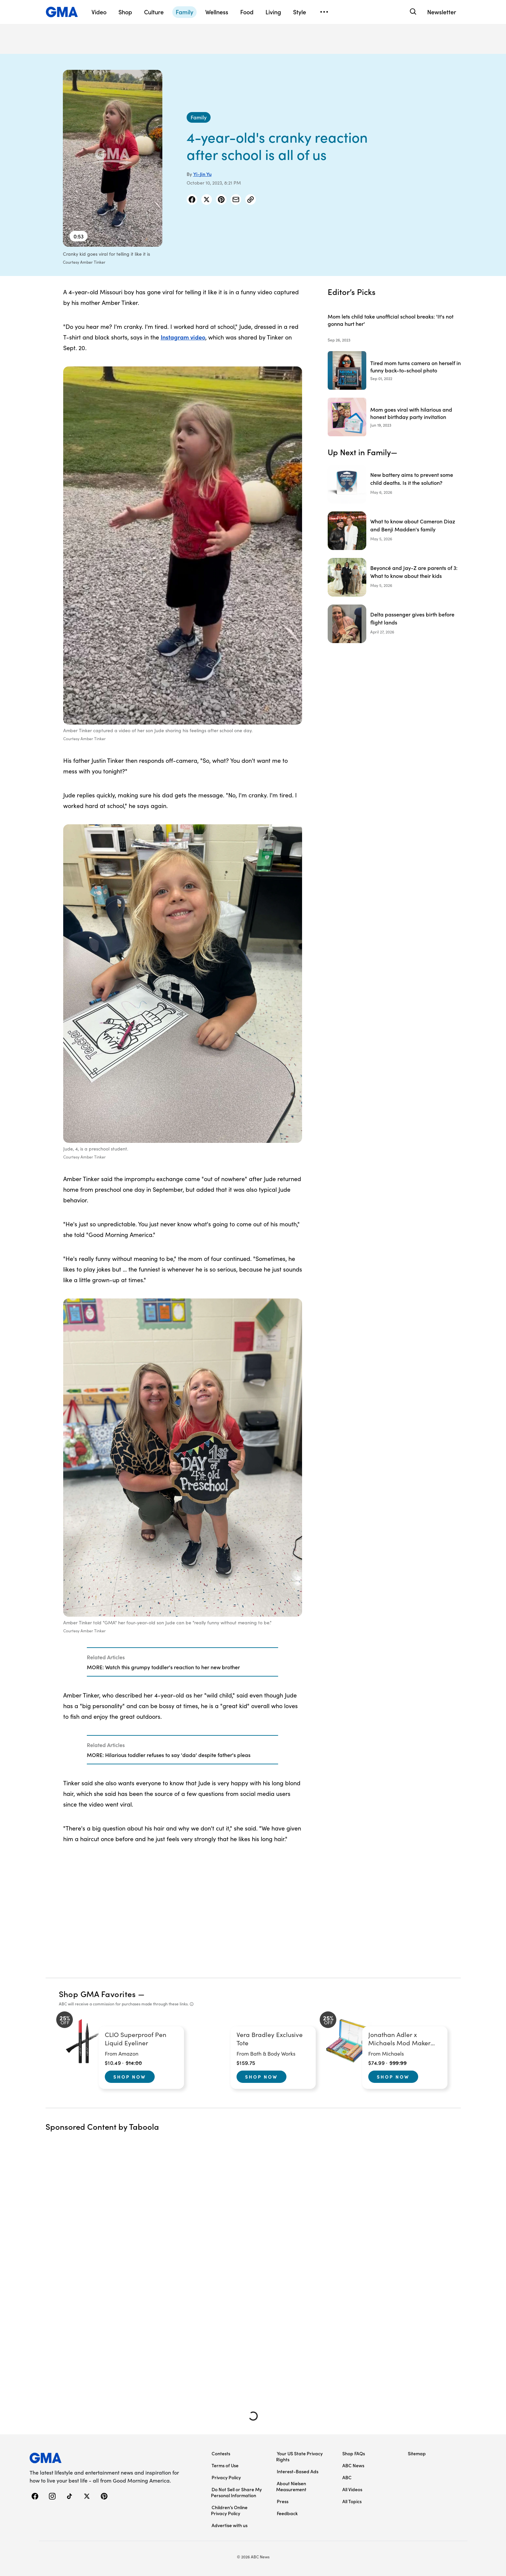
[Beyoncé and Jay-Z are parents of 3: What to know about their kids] (394, 577)
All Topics (352, 2501)
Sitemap (417, 2453)
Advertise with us (230, 2525)
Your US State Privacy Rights (299, 2456)
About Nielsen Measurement (291, 2486)
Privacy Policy (226, 2477)
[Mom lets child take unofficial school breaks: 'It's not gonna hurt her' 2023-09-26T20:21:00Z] (394, 324)
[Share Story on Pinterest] (221, 199)
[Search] (413, 11)
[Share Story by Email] (236, 199)
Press (282, 2501)
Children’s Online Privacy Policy (229, 2510)
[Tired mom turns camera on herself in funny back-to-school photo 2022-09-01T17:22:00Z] (394, 370)
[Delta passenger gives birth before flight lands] (394, 624)
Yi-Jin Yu (202, 174)
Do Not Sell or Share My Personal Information (236, 2492)
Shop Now (129, 2076)
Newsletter (441, 12)
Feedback (287, 2513)
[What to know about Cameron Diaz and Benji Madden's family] (394, 530)
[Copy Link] (250, 199)
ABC (347, 2477)
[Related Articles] (182, 1662)
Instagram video (183, 337)
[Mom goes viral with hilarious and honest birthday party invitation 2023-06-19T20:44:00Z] (394, 417)
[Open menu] (324, 12)
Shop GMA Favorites (97, 1993)
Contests (221, 2453)
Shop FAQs (353, 2453)
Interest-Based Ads (297, 2471)
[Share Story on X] (206, 199)
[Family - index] (199, 117)
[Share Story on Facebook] (192, 199)
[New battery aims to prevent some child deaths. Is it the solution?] (394, 484)
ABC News (353, 2465)
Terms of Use (225, 2465)
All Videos (352, 2489)
